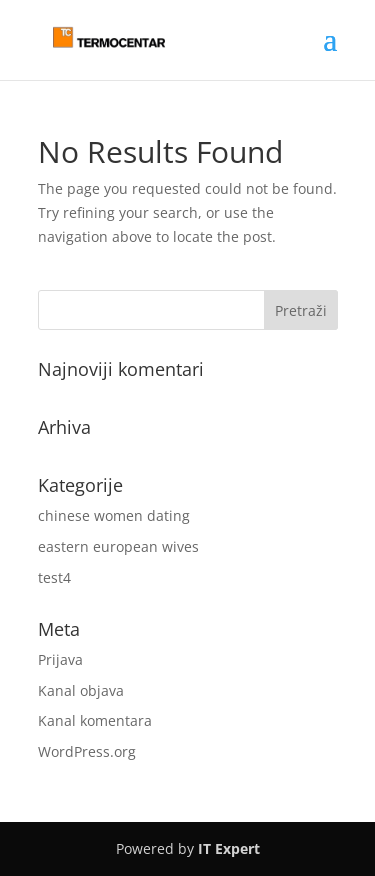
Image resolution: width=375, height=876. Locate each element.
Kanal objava (81, 690)
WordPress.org (87, 751)
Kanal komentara (95, 720)
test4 (54, 577)
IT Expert (229, 848)
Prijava (60, 659)
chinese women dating (114, 515)
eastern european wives (118, 546)
